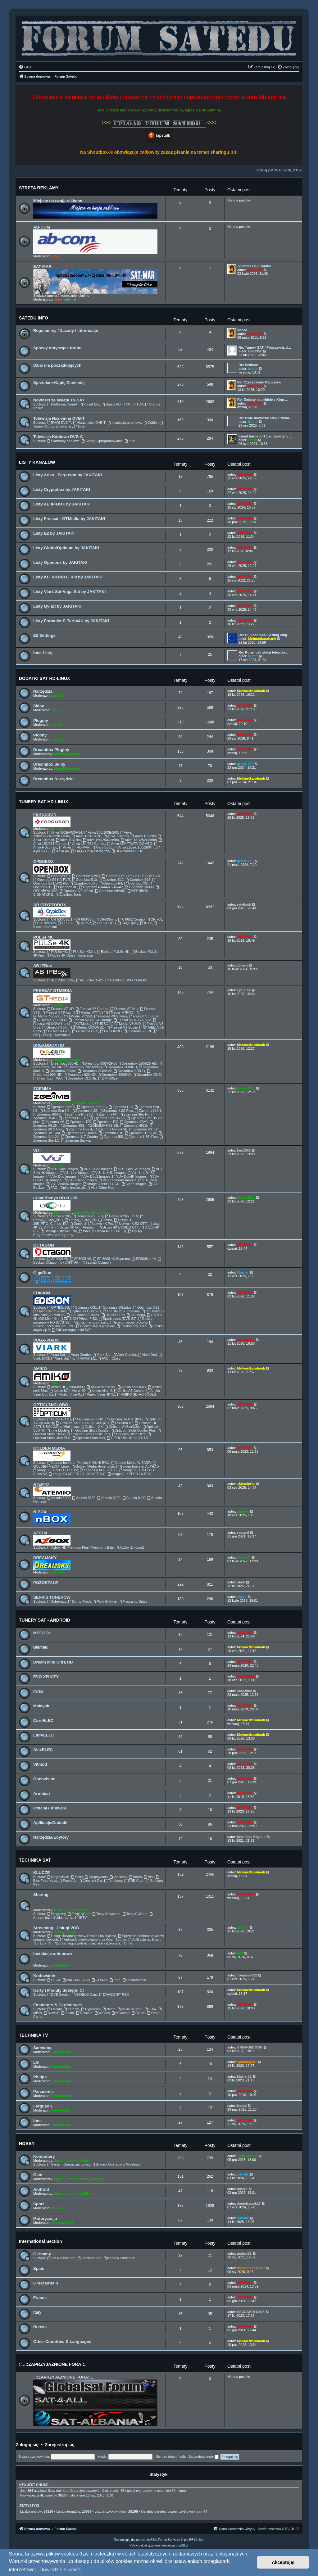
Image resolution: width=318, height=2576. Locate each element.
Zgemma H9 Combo (79, 1133)
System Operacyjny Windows (116, 2164)
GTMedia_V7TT (86, 1012)
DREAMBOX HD (48, 1045)
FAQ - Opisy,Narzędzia (90, 851)
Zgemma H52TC (73, 1118)
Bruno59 (58, 829)
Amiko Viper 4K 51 (99, 1394)
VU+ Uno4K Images (108, 1173)
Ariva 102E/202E (86, 836)
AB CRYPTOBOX (49, 905)
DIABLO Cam (84, 1994)
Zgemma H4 (106, 1114)
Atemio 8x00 (133, 1498)
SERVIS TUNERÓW (51, 1597)
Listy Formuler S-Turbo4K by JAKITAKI (71, 620)
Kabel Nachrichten (119, 2258)
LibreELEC (43, 1735)
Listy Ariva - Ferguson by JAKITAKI (67, 475)
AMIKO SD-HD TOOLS (136, 1394)
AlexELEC (43, 1749)
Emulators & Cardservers (57, 2005)
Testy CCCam (135, 1914)
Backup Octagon (96, 1262)
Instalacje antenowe (52, 1953)
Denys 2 (78, 1223)
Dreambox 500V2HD (98, 1063)
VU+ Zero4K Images (63, 1184)
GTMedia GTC (57, 1031)
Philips (40, 2077)
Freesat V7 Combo (91, 1009)
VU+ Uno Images (74, 1173)
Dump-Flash (79, 1601)
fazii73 (93, 1103)
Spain (38, 2268)
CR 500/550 (58, 919)
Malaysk (41, 1706)
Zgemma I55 (111, 1137)
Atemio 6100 (83, 1498)
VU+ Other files (100, 1187)
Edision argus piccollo (128, 1322)
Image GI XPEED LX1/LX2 (55, 1470)
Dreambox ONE (147, 1074)
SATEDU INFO (33, 317)
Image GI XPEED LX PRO (129, 1474)
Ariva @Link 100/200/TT (134, 847)
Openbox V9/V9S (110, 891)
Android (41, 2189)
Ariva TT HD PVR (74, 847)
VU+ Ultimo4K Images (117, 1180)
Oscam (54, 2009)
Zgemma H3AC (47, 1114)
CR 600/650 (82, 919)
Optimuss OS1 (84, 1307)
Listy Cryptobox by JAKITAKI (61, 489)
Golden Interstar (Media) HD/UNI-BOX (78, 1463)
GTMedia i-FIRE (138, 1031)
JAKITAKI (254, 270)
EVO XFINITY (46, 1676)
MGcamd (120, 2013)
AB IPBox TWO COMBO (126, 980)
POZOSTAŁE (45, 1582)
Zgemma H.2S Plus (116, 1110)
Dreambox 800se (61, 1071)
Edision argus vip (131, 1326)
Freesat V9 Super (122, 1027)
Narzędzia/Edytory (51, 1837)
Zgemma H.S (121, 1107)
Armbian (41, 1793)
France (40, 2297)
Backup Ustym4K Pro (59, 1231)
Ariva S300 (102, 847)
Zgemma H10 (110, 1133)
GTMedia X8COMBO (87, 1027)
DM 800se (108, 1078)
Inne (79, 426)
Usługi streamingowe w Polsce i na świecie (81, 1936)
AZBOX (40, 1533)
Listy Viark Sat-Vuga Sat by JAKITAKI (69, 591)
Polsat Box (90, 404)
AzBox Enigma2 (130, 1547)
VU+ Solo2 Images (96, 1169)
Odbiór (150, 422)
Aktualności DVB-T (89, 422)
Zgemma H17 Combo (254, 266)
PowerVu (68, 1880)
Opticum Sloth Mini (88, 1438)
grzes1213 (245, 764)
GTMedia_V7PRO (118, 1012)
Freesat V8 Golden (110, 1016)
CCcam (71, 2009)
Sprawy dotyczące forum (57, 348)
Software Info (89, 2258)
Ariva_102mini (116, 836)
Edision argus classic (90, 1322)
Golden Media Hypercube (92, 1466)
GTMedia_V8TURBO (90, 1023)
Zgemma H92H (78, 1129)
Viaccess (118, 1877)
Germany (42, 2254)
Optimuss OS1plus (115, 1307)
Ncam (109, 2009)
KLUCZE (41, 1872)
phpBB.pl (182, 2545)
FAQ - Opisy (109, 1358)
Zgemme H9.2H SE (110, 1129)
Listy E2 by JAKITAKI (54, 533)
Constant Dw (90, 1880)
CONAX (100, 1980)
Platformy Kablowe (63, 441)
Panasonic (43, 2091)
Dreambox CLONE (80, 1078)
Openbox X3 (135, 883)
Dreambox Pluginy (51, 749)
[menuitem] (25, 67)
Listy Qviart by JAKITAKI (57, 606)
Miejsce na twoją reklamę (57, 200)
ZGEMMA (42, 1088)
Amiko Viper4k (68, 1394)
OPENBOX (43, 861)
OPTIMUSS (58, 1307)
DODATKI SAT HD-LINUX (44, 678)
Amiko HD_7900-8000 (66, 1387)
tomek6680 (246, 1340)
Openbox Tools (68, 894)
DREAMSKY (45, 1557)
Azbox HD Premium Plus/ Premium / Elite (80, 1547)
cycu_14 (243, 990)
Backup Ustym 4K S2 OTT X (102, 1231)
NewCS (51, 2013)
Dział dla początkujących (57, 365)
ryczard (243, 1532)
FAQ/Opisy (128, 923)
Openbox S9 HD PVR (51, 879)
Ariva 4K (60, 851)
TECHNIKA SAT (35, 1860)
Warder (243, 1272)
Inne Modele (58, 1430)
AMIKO (40, 1368)
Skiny (38, 706)
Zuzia (252, 440)
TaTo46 (70, 1932)
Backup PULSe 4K (113, 951)
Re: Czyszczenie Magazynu (259, 382)
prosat (74, 754)
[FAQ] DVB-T (59, 422)
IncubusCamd (130, 2009)
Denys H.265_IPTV (121, 1216)
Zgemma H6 (52, 1122)
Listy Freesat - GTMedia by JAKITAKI (69, 518)
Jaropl (59, 2160)
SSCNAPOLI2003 (251, 2312)
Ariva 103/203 (143, 836)
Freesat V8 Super (144, 1016)
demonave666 (77, 2160)
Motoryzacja (45, 2218)
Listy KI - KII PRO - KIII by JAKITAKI (67, 577)
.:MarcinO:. (246, 1484)
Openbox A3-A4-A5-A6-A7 (101, 887)
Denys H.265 (59, 1216)
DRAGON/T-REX (114, 1994)
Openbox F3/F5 (83, 883)
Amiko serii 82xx (101, 1387)
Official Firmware (49, 1808)
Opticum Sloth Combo (89, 1430)
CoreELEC (43, 1720)
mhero (242, 2189)
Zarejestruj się (60, 2444)
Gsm (37, 2174)
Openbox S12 (111, 879)
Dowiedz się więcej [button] (60, 2569)
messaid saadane (251, 2268)
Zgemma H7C (105, 1122)
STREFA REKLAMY (39, 187)
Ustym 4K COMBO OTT (118, 1227)
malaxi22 (244, 2253)
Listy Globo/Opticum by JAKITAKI (66, 548)
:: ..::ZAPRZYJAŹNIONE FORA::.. (53, 2364)
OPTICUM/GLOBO (50, 1404)
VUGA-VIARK (46, 1340)
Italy (37, 2312)
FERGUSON (45, 814)
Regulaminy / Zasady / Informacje (65, 330)
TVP (137, 404)
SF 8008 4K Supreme (111, 1259)
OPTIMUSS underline (121, 1311)
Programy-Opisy (133, 1601)
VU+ (37, 1150)
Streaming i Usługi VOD (56, 1928)
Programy (56, 1914)
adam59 (57, 695)
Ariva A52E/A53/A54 (64, 832)
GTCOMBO (111, 1031)
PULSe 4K (43, 937)
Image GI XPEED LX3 (98, 1470)
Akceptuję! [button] (283, 2562)
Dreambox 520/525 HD (137, 1063)
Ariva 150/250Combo (101, 840)
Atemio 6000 (58, 1498)
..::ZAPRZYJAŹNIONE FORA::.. (63, 2377)
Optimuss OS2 (146, 1307)
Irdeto (135, 1877)
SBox (150, 2009)
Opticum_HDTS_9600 (124, 1419)
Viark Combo (124, 1354)
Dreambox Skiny (49, 764)
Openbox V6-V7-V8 (76, 891)
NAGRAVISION (76, 1980)
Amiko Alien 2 (100, 1390)
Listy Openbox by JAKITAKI (60, 562)
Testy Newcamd (106, 1914)
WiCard (102, 2013)
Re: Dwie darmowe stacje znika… (265, 418)
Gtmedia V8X (54, 1027)
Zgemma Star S (61, 1107)
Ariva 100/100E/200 (101, 832)
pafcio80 (81, 1212)
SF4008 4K (57, 1259)
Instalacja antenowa (124, 422)
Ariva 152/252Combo (139, 840)
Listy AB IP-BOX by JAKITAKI (62, 504)
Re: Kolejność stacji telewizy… (263, 652)
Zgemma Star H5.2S (107, 1118)
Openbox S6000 (139, 887)
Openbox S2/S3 (86, 876)
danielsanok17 (249, 2203)
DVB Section (58, 1994)
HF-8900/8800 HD (127, 851)
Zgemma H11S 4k (141, 1133)
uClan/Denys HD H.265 (55, 1198)
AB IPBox (42, 965)
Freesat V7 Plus (56, 1012)
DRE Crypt (134, 1880)
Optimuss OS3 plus (84, 1311)
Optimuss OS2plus (49, 1311)
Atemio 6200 (108, 1498)
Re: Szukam (248, 365)
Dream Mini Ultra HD (53, 1662)
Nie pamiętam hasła (171, 2456)
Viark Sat (101, 1354)
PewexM (57, 1572)
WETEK (40, 1647)
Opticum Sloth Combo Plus (133, 1430)
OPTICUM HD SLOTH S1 (128, 1438)
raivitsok (244, 904)
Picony (40, 735)
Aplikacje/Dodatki (50, 1822)
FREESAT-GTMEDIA (52, 990)
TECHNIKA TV (33, 2035)
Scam (67, 2013)
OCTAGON (43, 1245)
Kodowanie (44, 1975)
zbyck (242, 1597)
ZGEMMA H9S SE (102, 1125)
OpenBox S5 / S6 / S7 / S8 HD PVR (131, 876)
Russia (40, 2327)
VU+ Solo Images (62, 1169)
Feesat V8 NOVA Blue (132, 1020)
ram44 (202, 2511)
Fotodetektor (61, 1965)
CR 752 (83, 923)
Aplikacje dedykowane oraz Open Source (93, 1939)
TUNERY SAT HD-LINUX (43, 801)
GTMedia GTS (85, 1031)
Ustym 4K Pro (100, 1223)
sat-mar (70, 299)
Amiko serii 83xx (131, 1387)
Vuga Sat (56, 1354)
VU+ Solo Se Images (132, 1169)
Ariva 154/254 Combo (86, 843)
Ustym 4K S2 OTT (131, 1223)
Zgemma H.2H (148, 1110)
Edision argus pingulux (95, 1326)
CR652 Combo (131, 919)
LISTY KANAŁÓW (37, 462)
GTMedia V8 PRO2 (50, 1020)
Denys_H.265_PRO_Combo (88, 1220)
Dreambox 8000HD (114, 1074)
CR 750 (66, 923)
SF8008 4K (80, 1259)
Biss (149, 1877)
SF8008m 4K (144, 1259)
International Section (40, 2241)
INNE (38, 1691)
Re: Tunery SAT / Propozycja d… (264, 347)
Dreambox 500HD (63, 1063)
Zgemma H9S (71, 1125)
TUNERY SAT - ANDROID (44, 1620)
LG (36, 2062)
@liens (242, 965)
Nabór (242, 330)
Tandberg (113, 1880)
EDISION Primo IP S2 (78, 1318)
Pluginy (40, 720)
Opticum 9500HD (88, 1419)
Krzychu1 (62, 1910)
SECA (54, 1980)
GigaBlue (42, 1272)
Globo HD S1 (59, 1419)
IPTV (146, 923)
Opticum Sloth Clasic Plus (88, 1434)
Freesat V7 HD (60, 1009)
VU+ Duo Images (61, 1176)
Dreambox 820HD (129, 1071)
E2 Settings (44, 635)
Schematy (56, 1601)
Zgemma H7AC (134, 1122)
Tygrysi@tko (247, 2156)
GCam (138, 2013)
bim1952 (255, 351)
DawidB (80, 1103)
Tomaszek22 (247, 1975)
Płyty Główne (104, 1601)
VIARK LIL (86, 1358)
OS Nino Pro (113, 1315)
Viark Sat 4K (62, 1358)
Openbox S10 (84, 879)
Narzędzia (42, 691)
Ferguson (42, 2106)
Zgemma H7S (78, 1122)
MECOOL (42, 1633)
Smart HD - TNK (116, 404)
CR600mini (105, 919)
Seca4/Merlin (134, 1980)
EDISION (41, 1293)
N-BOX (40, 1512)
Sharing (40, 1894)
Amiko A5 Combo (129, 1390)
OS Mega (136, 1315)
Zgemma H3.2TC (78, 1114)
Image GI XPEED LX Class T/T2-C (77, 1474)
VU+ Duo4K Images (129, 1176)
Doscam (84, 2013)
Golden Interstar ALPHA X (138, 1466)
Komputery (44, 2156)
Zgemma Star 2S (92, 1107)
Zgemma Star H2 (54, 1110)
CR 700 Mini (44, 923)
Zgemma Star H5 (135, 1114)
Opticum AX (92, 1426)
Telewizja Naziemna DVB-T (59, 418)
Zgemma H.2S (84, 1110)
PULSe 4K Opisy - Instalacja (69, 955)
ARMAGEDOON (249, 2047)
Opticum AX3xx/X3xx (123, 1426)
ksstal (242, 2105)
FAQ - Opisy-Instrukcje (66, 1187)
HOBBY (27, 2143)
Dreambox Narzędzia (53, 778)
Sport (38, 2204)
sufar (55, 256)
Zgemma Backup (76, 1140)
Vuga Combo (79, 1354)
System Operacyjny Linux (68, 2164)
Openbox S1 (58, 876)
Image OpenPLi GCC (101, 1184)
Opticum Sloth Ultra (129, 1434)
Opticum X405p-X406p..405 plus (82, 1423)
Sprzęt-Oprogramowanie (102, 441)
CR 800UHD (104, 923)
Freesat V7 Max (124, 1009)
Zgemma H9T (141, 1129)
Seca (77, 1877)
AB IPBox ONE (60, 980)
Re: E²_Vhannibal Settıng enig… (264, 635)
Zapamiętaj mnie (204, 2456)
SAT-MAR (42, 266)
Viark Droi (147, 1354)
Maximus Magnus (251, 1837)
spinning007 (247, 2062)
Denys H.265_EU (88, 1216)
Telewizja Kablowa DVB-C (58, 436)
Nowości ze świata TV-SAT (58, 400)
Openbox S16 (137, 879)
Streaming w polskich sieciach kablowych (86, 1943)
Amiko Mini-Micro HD (68, 1390)
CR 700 (154, 919)
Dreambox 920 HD (79, 1074)
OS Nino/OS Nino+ (83, 1315)
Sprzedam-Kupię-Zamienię (59, 382)
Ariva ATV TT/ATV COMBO (129, 843)
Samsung (42, 2047)
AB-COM (41, 227)
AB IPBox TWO (89, 980)
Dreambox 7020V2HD (83, 1067)
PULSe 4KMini (82, 951)
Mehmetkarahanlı (262, 639)
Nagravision (58, 1877)
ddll (93, 1212)
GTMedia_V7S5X (77, 1016)
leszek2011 (63, 1103)
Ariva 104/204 (68, 840)
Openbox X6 (65, 887)
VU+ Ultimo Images (80, 1180)
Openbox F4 (110, 883)
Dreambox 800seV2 (95, 1071)
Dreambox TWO (47, 1078)
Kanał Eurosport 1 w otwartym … (265, 436)
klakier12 (244, 2076)
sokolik (243, 2174)
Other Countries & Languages (62, 2341)
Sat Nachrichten (61, 2258)
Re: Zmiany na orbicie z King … (262, 399)
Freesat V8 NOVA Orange (90, 1020)
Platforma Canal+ (62, 404)
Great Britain (45, 2283)
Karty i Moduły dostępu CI (58, 1990)
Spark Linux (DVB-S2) (117, 1318)
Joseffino (244, 1691)
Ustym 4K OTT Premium (75, 1227)
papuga (57, 1005)
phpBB (150, 2540)
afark (241, 1582)
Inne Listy (42, 652)
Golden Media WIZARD (131, 1463)
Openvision (44, 1779)
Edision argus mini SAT (71, 1330)
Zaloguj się (27, 2444)
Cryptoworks (96, 1877)
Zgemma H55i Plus (141, 1137)
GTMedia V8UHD (125, 1023)
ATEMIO (41, 1484)
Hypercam (91, 2009)
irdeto (253, 368)
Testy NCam (79, 1914)
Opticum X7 (122, 1423)
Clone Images (134, 1184)
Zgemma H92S (133, 1125)
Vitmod (40, 1764)
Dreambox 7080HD (120, 1067)
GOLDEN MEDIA (49, 1448)
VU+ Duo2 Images (94, 1176)
